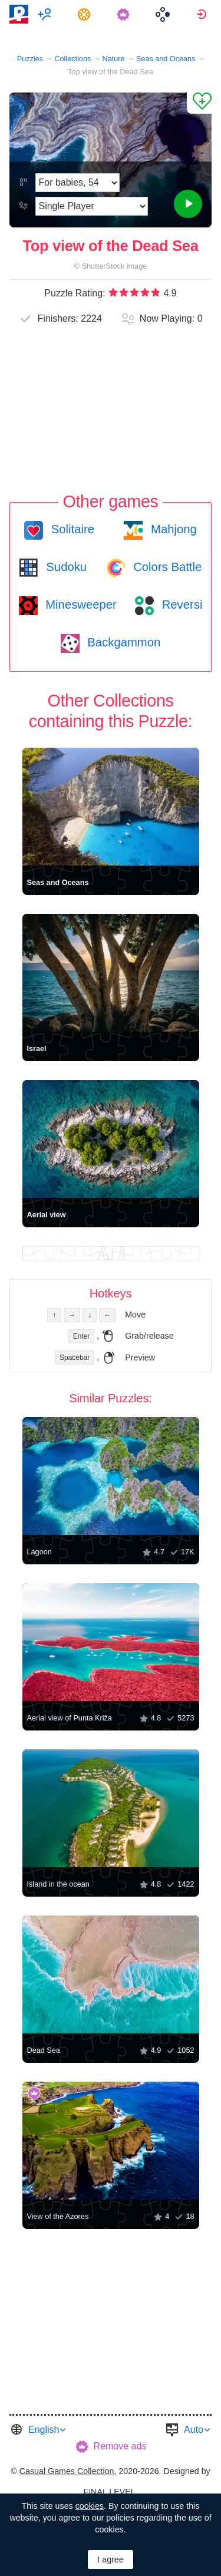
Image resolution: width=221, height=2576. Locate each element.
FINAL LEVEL (109, 2491)
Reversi (180, 604)
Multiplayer (46, 14)
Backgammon (122, 642)
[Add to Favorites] (199, 103)
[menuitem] (46, 14)
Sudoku (65, 566)
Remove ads (120, 2446)
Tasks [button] (85, 14)
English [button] (43, 2430)
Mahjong (171, 529)
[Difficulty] (77, 182)
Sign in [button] (203, 14)
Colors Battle (166, 566)
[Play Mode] (91, 206)
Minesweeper (79, 604)
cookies (89, 2506)
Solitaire (71, 529)
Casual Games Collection (66, 2471)
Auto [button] (193, 2430)
